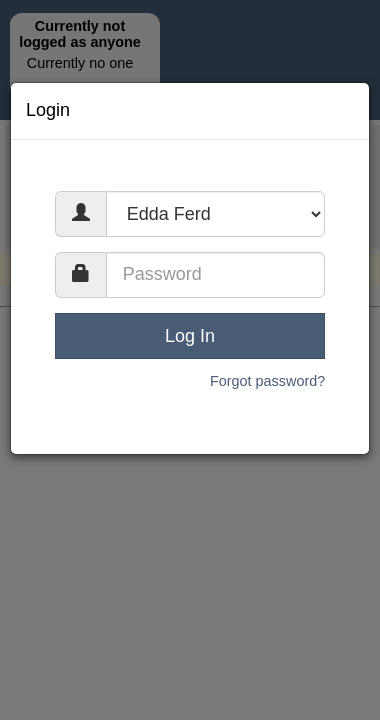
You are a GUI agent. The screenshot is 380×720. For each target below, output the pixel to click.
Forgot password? (267, 381)
